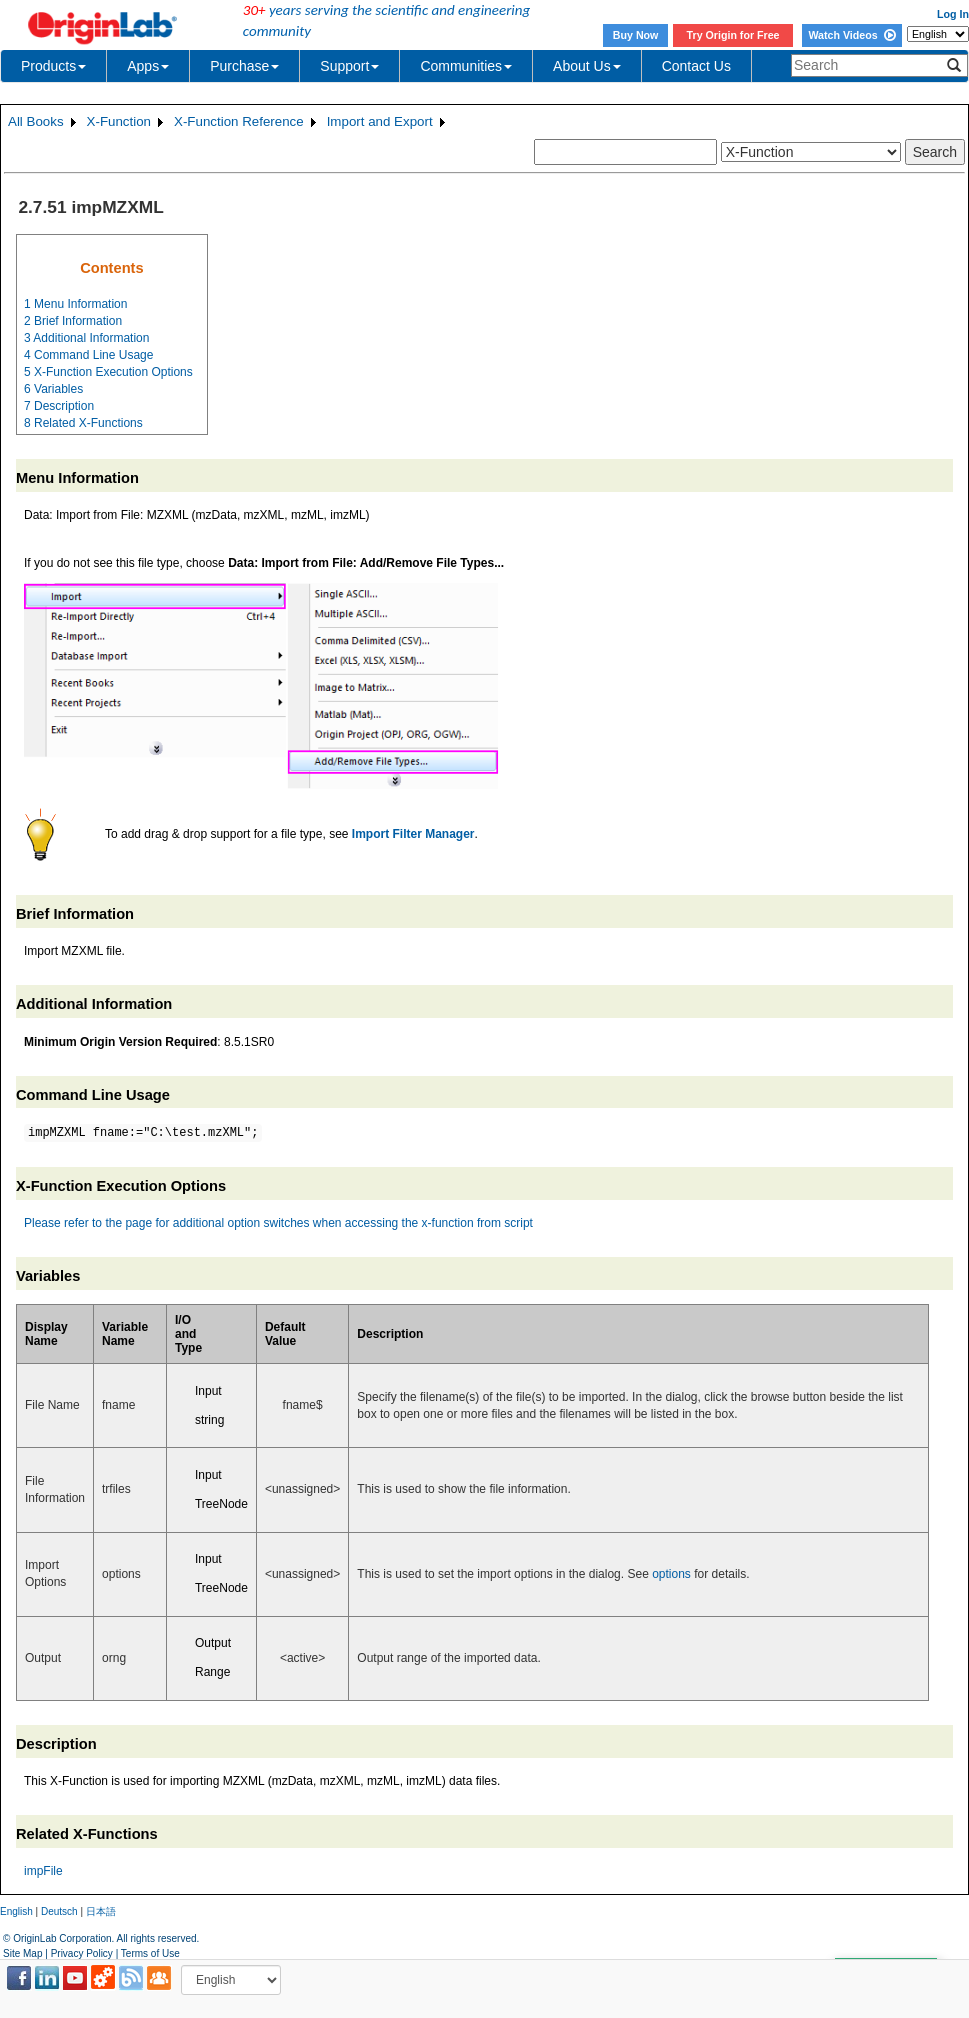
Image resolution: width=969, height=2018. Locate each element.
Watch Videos (851, 35)
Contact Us (696, 66)
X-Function (119, 121)
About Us (587, 66)
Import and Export (380, 121)
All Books (36, 121)
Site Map (22, 1953)
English (16, 1911)
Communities (466, 66)
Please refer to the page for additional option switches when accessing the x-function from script (278, 1223)
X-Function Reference (239, 121)
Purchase (244, 66)
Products (53, 66)
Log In (953, 14)
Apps (148, 66)
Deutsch (59, 1911)
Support (349, 66)
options (671, 1574)
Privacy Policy (82, 1953)
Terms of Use (150, 1953)
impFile (43, 1871)
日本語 (101, 1911)
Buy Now (636, 35)
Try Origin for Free (733, 35)
